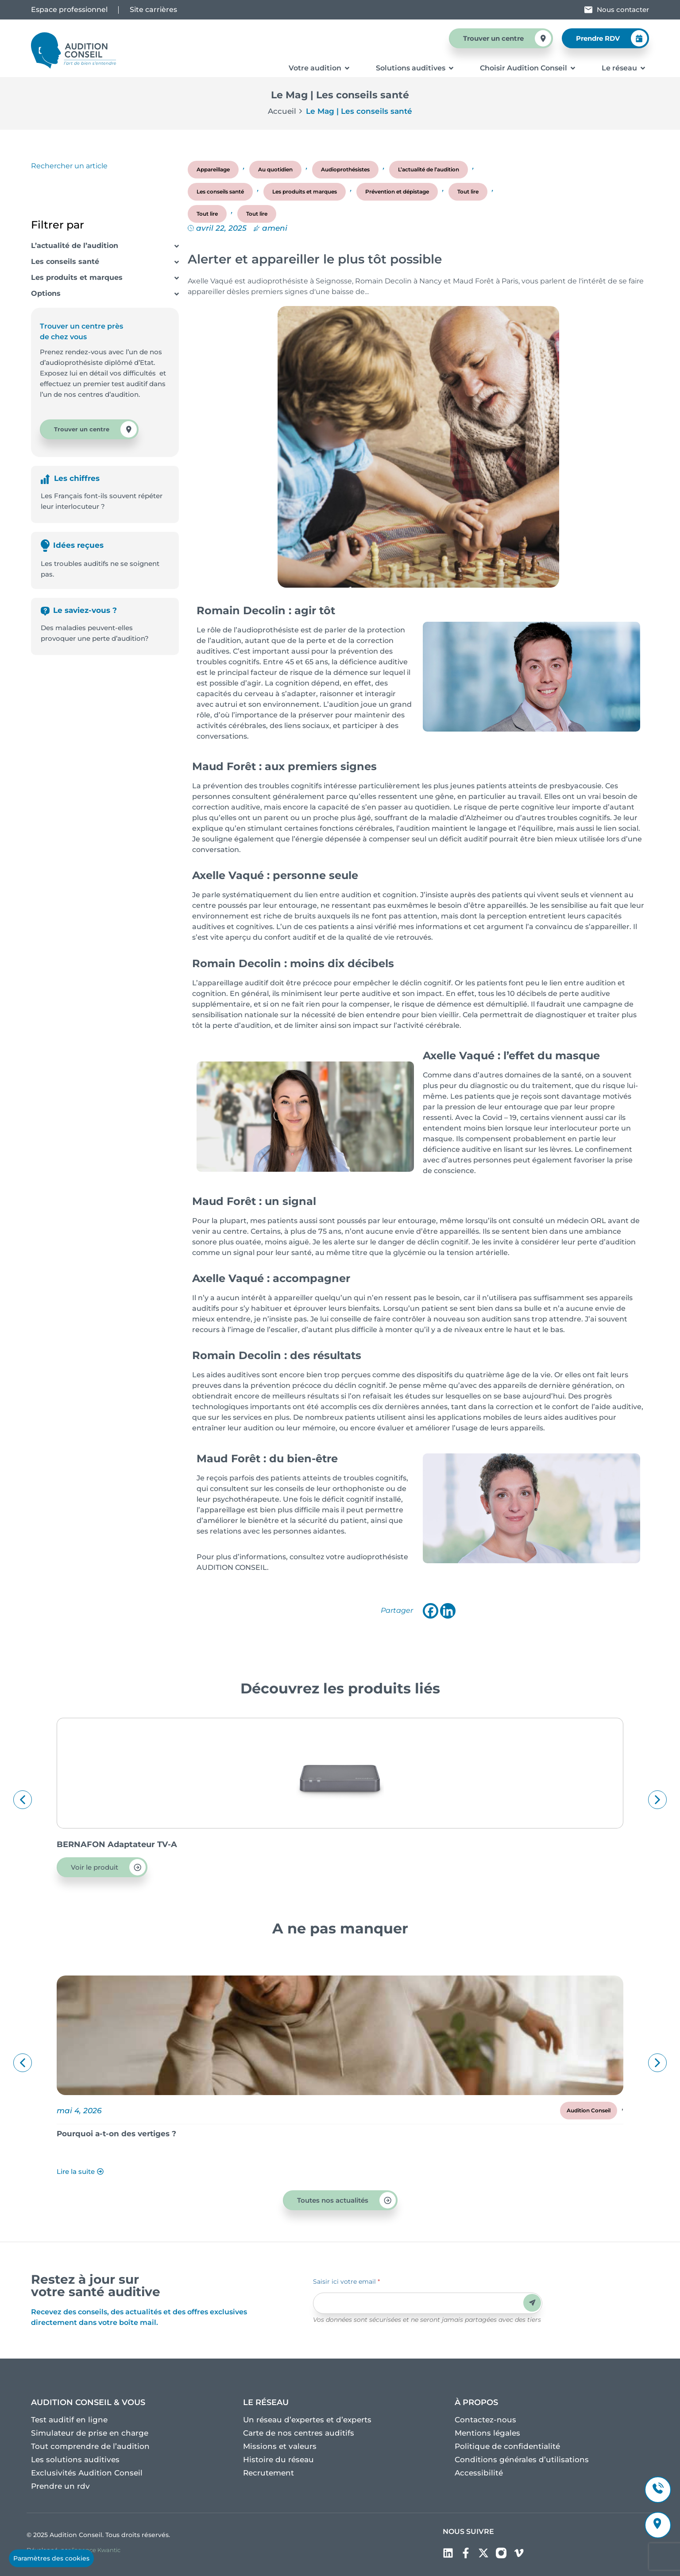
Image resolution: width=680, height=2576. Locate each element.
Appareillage (213, 169)
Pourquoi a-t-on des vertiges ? (116, 2133)
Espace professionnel (69, 9)
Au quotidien (275, 169)
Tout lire (468, 191)
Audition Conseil (588, 2110)
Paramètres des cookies (51, 2558)
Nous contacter (623, 9)
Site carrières (153, 9)
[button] (22, 1799)
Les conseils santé (65, 261)
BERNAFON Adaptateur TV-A (117, 1844)
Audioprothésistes (345, 169)
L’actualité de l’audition (74, 245)
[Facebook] (430, 1611)
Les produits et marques (77, 277)
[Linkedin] (448, 1611)
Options (46, 293)
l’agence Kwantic (96, 2549)
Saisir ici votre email (346, 2281)
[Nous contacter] (588, 10)
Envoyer (532, 2302)
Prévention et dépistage (397, 191)
